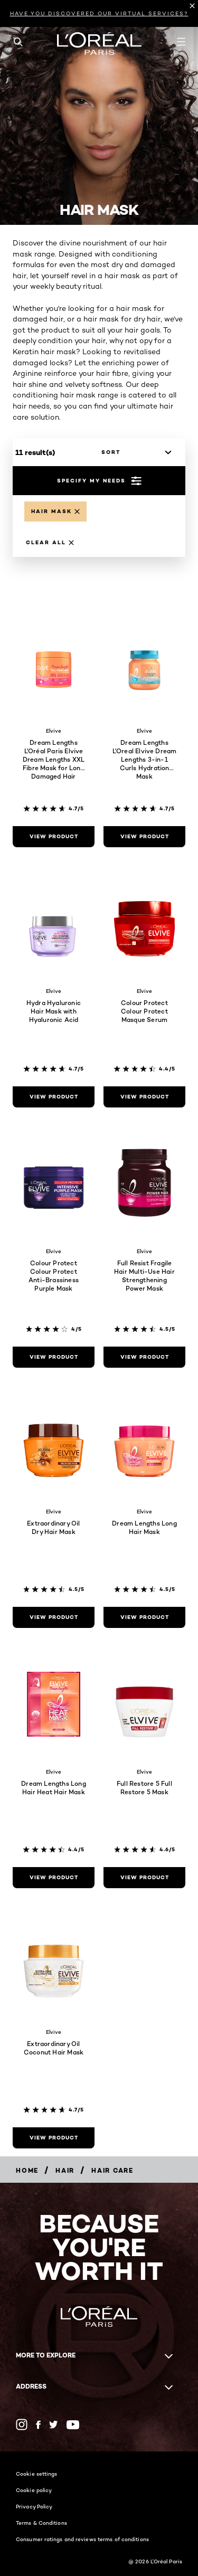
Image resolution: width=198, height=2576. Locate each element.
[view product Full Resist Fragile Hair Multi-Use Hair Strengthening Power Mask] (144, 1357)
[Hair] (64, 2170)
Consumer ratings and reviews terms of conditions (82, 2539)
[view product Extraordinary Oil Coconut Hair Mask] (54, 2137)
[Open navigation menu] (181, 41)
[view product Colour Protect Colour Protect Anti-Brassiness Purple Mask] (54, 1357)
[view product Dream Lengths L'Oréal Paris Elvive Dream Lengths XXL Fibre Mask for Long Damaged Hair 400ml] (54, 836)
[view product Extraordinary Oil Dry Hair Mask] (54, 1617)
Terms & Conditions (41, 2523)
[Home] (27, 2170)
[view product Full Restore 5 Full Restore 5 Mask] (144, 1877)
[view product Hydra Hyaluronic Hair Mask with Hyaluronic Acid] (54, 1096)
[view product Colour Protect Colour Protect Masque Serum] (144, 1096)
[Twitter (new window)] (53, 2424)
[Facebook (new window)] (38, 2424)
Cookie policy (34, 2490)
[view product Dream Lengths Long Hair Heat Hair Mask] (54, 1877)
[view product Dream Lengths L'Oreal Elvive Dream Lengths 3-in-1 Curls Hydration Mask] (144, 836)
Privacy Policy (34, 2506)
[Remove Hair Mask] (55, 511)
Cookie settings (37, 2473)
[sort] (133, 452)
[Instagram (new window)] (21, 2424)
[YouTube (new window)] (73, 2424)
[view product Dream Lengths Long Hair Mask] (144, 1617)
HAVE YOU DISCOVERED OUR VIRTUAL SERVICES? (99, 13)
